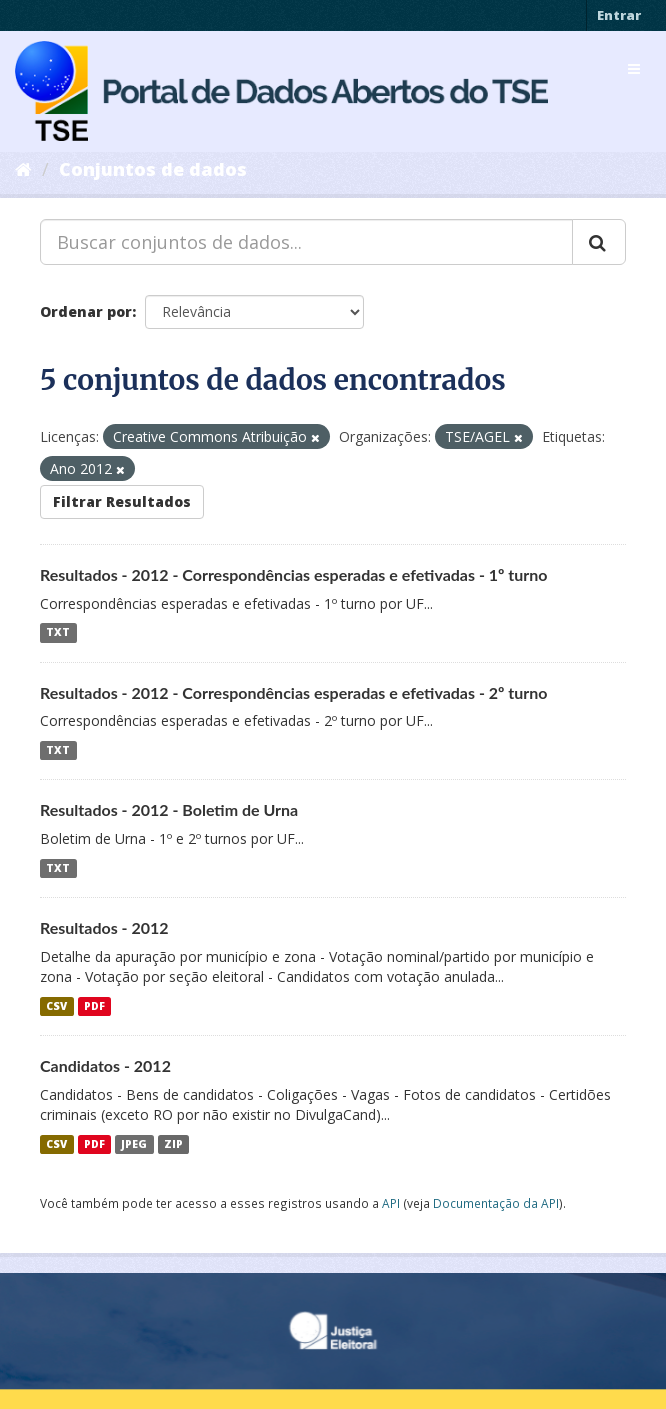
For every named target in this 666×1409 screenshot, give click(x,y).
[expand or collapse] (634, 69)
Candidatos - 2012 (105, 1065)
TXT (58, 633)
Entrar (619, 15)
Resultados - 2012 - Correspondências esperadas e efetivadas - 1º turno (294, 574)
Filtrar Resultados (122, 501)
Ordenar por (86, 311)
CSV (56, 1006)
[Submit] (599, 242)
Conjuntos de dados (153, 169)
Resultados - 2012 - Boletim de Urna (169, 809)
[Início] (23, 169)
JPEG (134, 1144)
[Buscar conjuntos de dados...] (306, 242)
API (391, 1203)
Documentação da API (496, 1203)
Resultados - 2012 (104, 927)
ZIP (173, 1144)
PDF (94, 1006)
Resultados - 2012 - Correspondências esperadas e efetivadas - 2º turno (294, 692)
